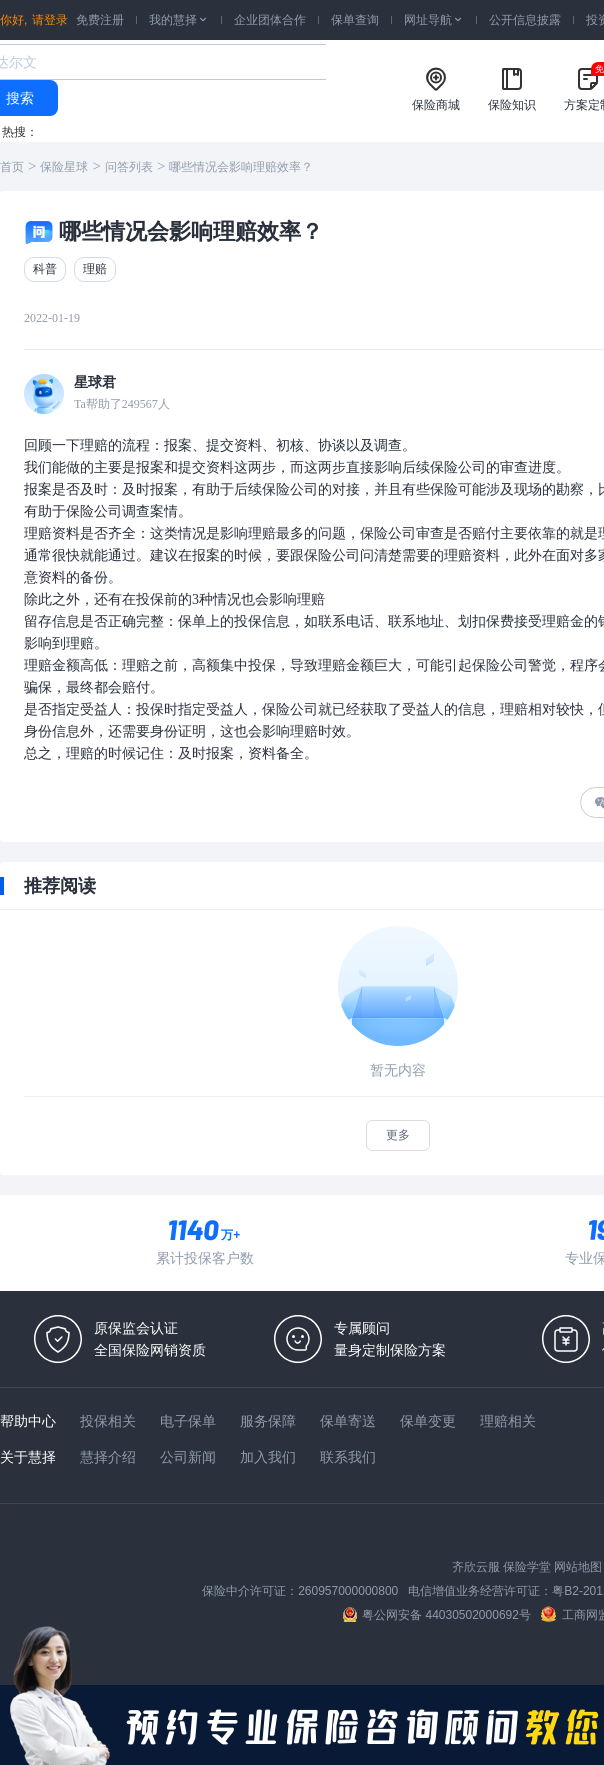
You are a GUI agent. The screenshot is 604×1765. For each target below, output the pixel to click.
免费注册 (100, 20)
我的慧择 (179, 20)
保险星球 (64, 167)
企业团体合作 (270, 20)
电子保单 (188, 1421)
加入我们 (268, 1457)
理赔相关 (508, 1421)
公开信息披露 (525, 20)
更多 (398, 1135)
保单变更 (428, 1421)
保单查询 (355, 20)
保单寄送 (348, 1421)
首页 (12, 167)
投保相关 (108, 1421)
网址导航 (434, 20)
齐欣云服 (476, 1567)
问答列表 (129, 167)
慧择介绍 (108, 1457)
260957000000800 (348, 1591)
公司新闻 (188, 1457)
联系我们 (348, 1457)
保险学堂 (527, 1567)
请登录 (50, 20)
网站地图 (578, 1567)
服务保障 (268, 1421)
